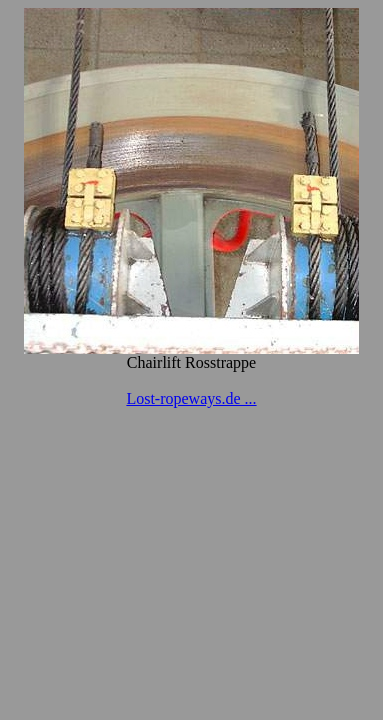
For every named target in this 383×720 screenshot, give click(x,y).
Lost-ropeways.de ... (191, 398)
